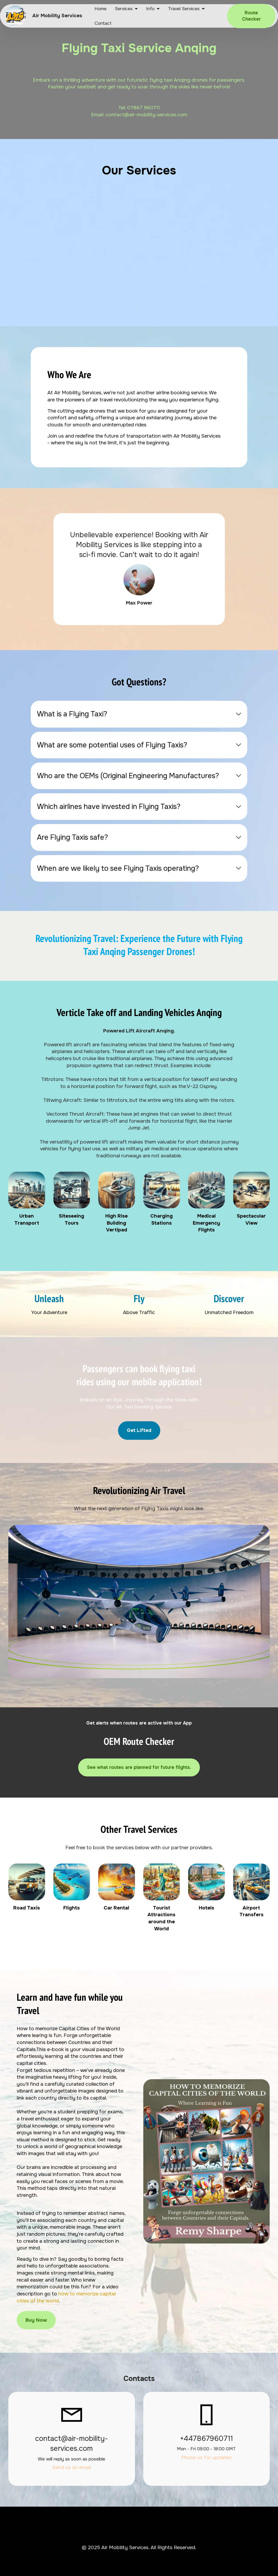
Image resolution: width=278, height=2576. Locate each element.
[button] (139, 714)
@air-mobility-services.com (155, 115)
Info (150, 8)
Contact (103, 23)
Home (101, 8)
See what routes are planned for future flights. (139, 1767)
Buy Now (36, 2320)
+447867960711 (206, 2438)
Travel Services (184, 8)
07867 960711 (143, 108)
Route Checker (251, 16)
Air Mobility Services (57, 15)
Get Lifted (139, 1430)
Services (124, 8)
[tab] (139, 714)
